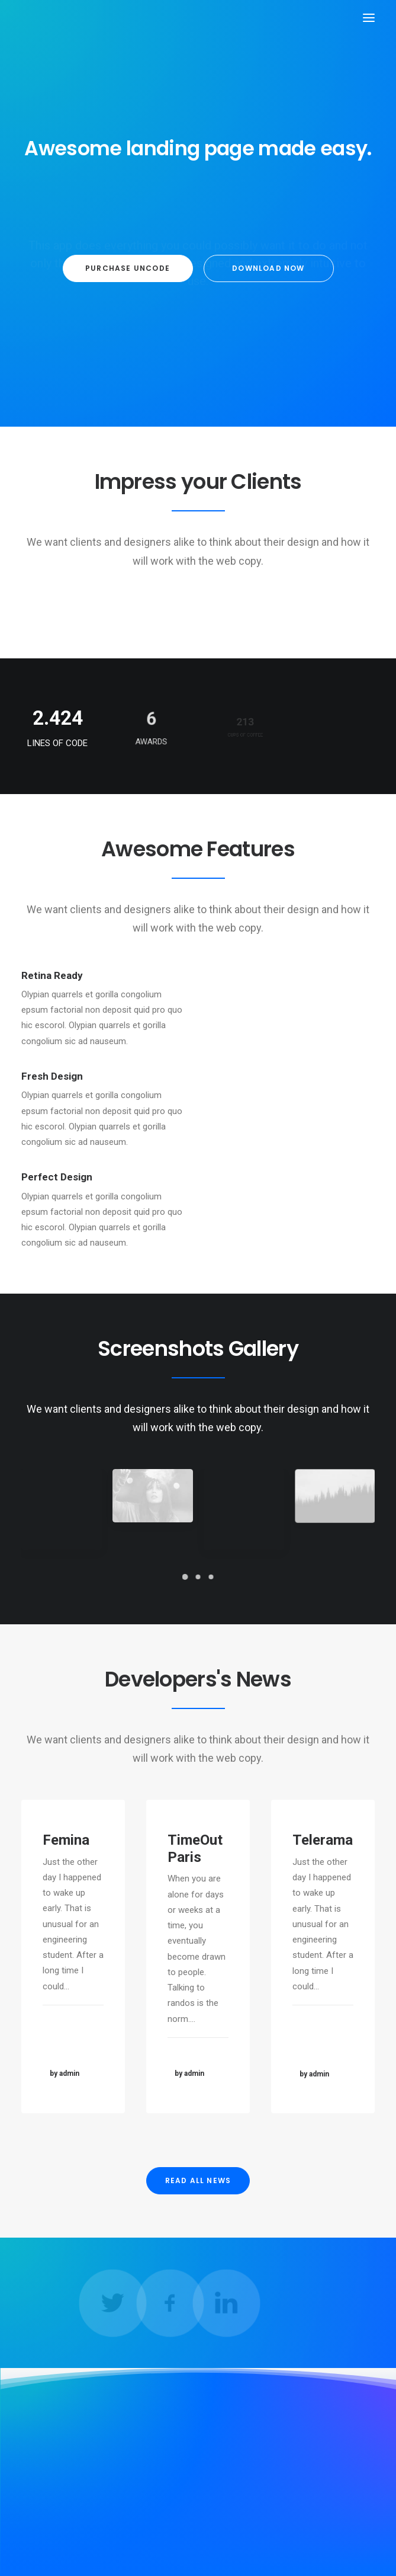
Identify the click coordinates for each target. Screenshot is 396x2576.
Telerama (322, 1881)
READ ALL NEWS (198, 2180)
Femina (67, 1851)
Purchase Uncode (127, 268)
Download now (268, 268)
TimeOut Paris (195, 1871)
